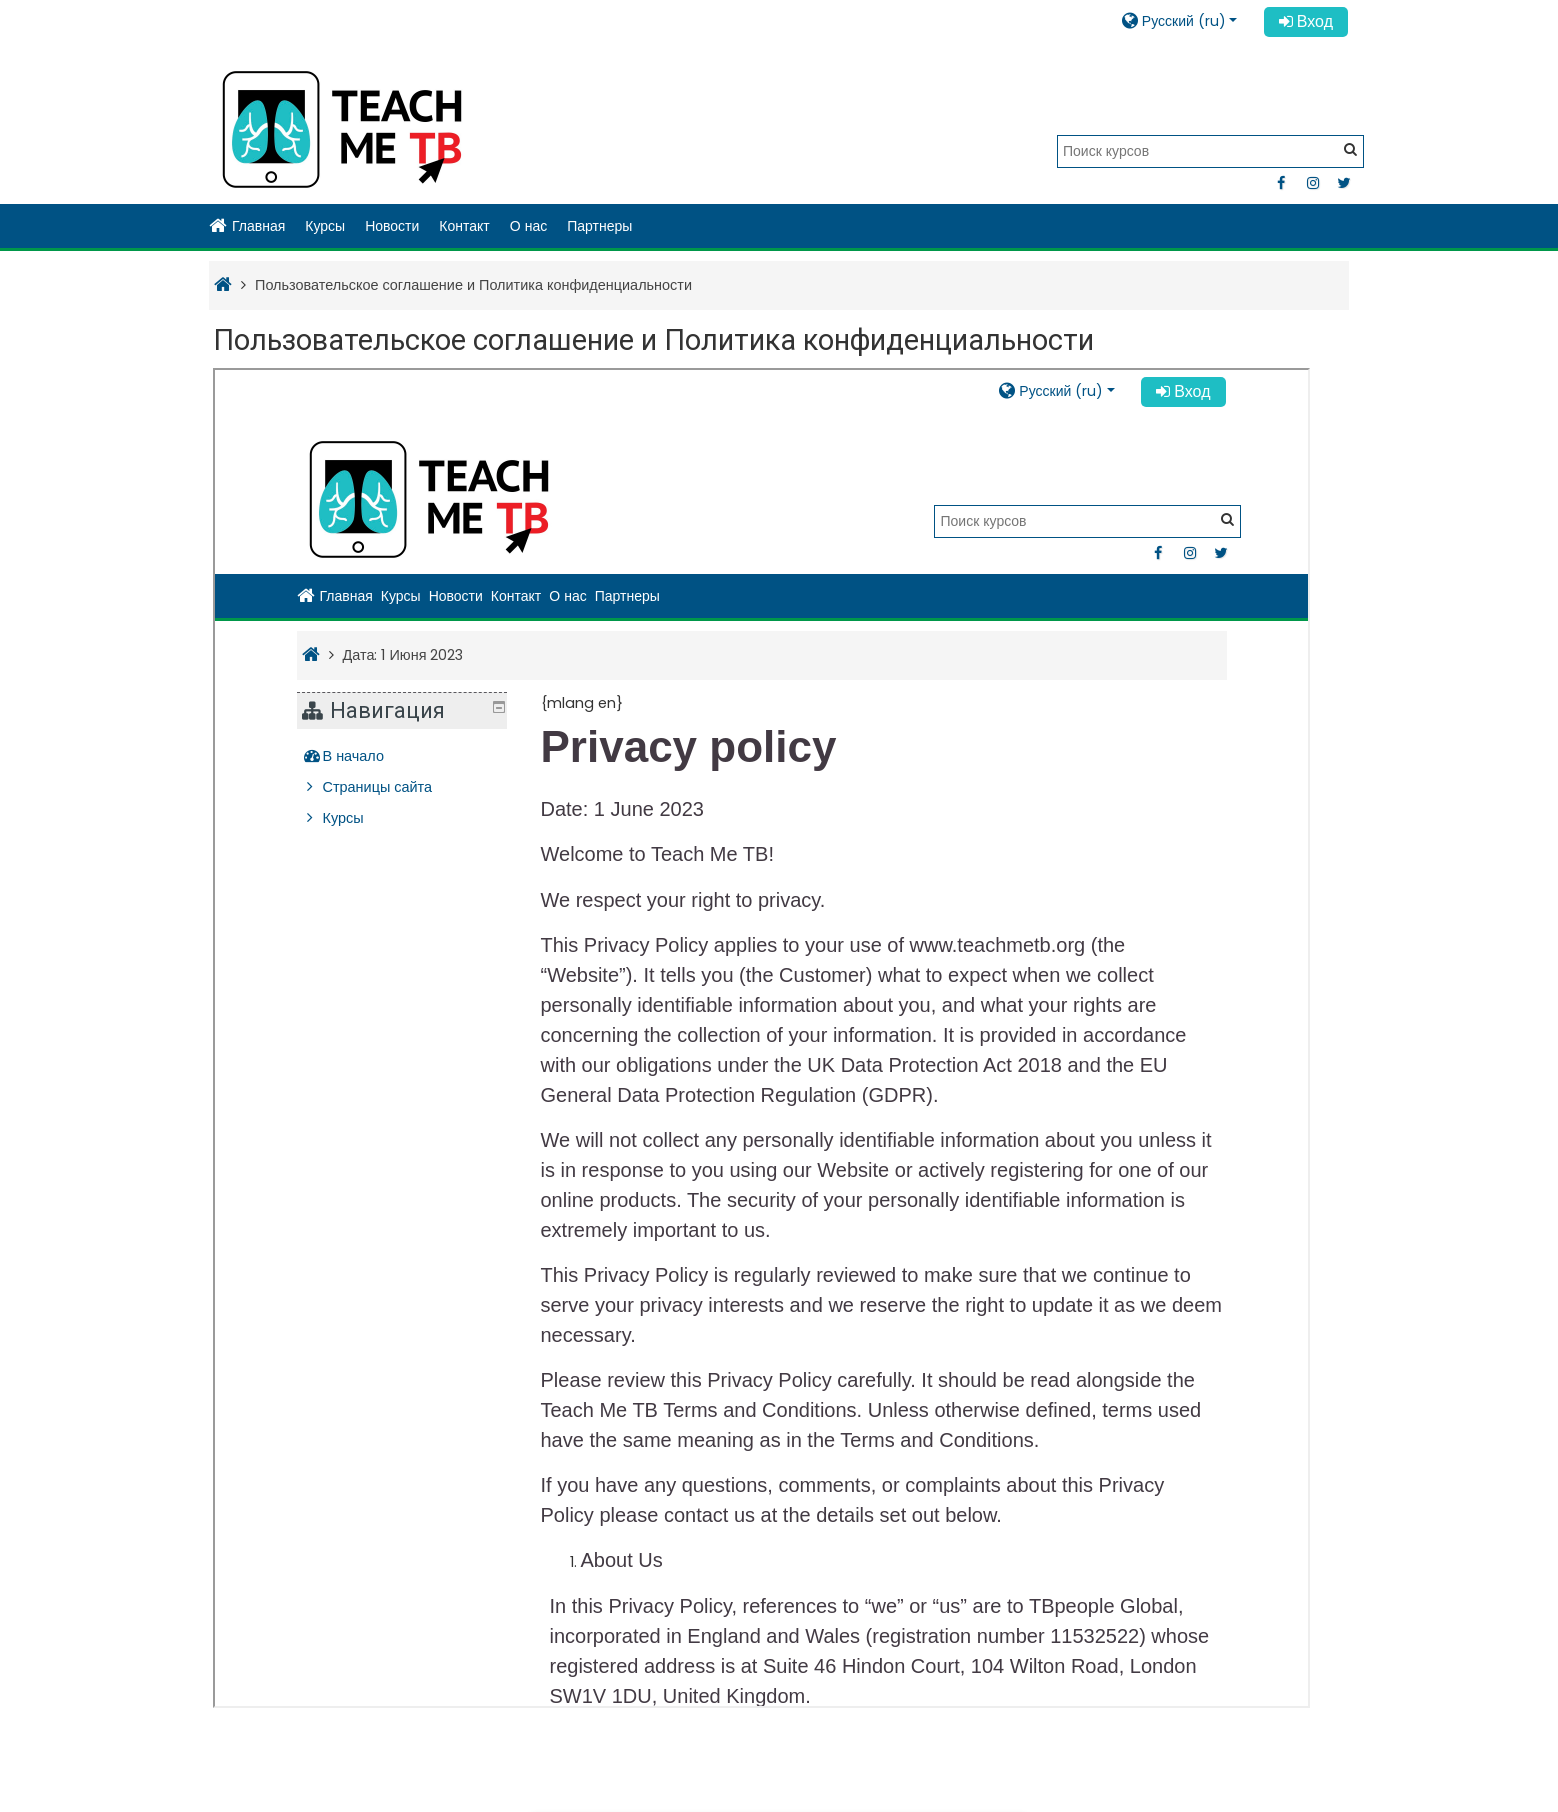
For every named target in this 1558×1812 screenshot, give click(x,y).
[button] (1186, 20)
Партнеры (599, 226)
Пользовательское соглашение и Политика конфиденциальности (473, 285)
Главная (247, 226)
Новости (392, 226)
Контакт (464, 226)
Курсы (325, 226)
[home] (342, 130)
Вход (1306, 21)
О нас (528, 226)
